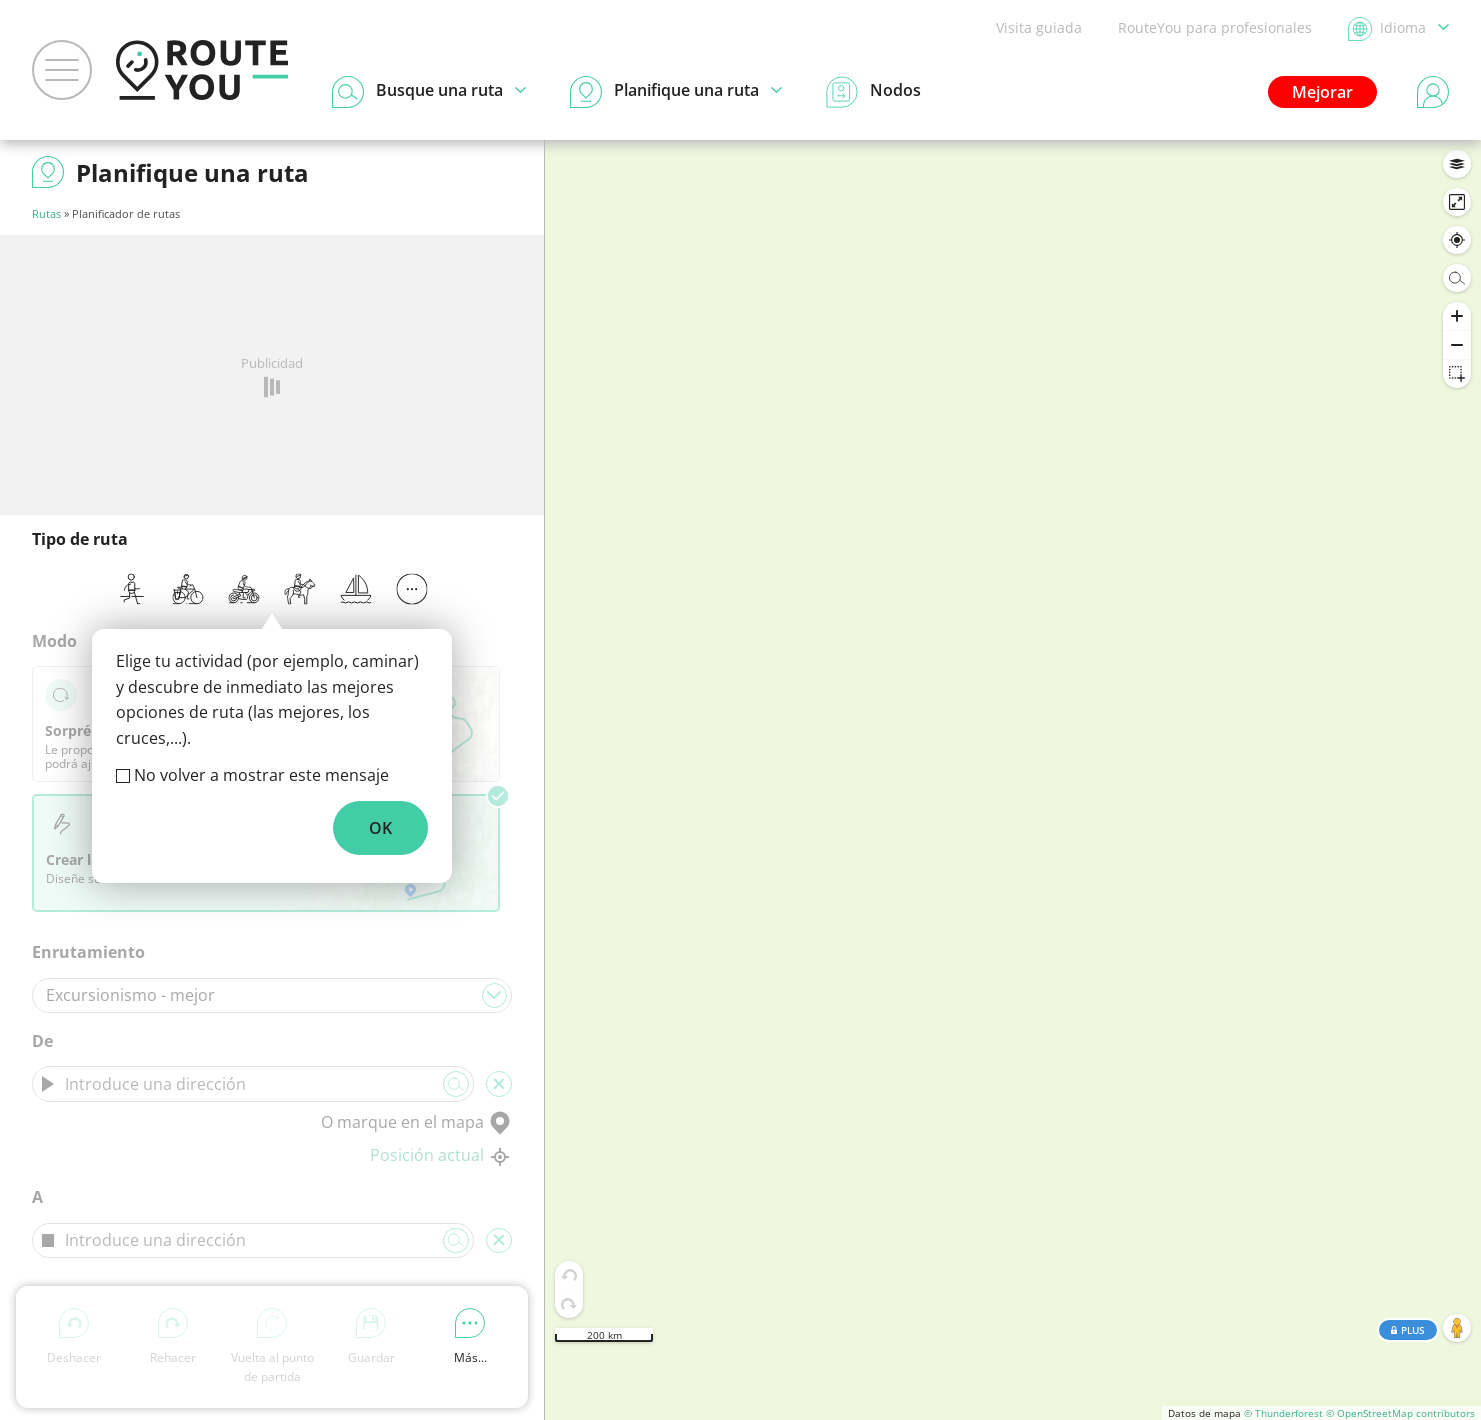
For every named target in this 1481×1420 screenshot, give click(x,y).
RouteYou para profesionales (1215, 27)
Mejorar (1322, 92)
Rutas (46, 213)
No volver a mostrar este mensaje (261, 775)
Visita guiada (1039, 27)
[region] (1013, 780)
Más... (470, 1337)
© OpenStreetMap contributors (1400, 1413)
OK (380, 828)
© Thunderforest (1283, 1413)
